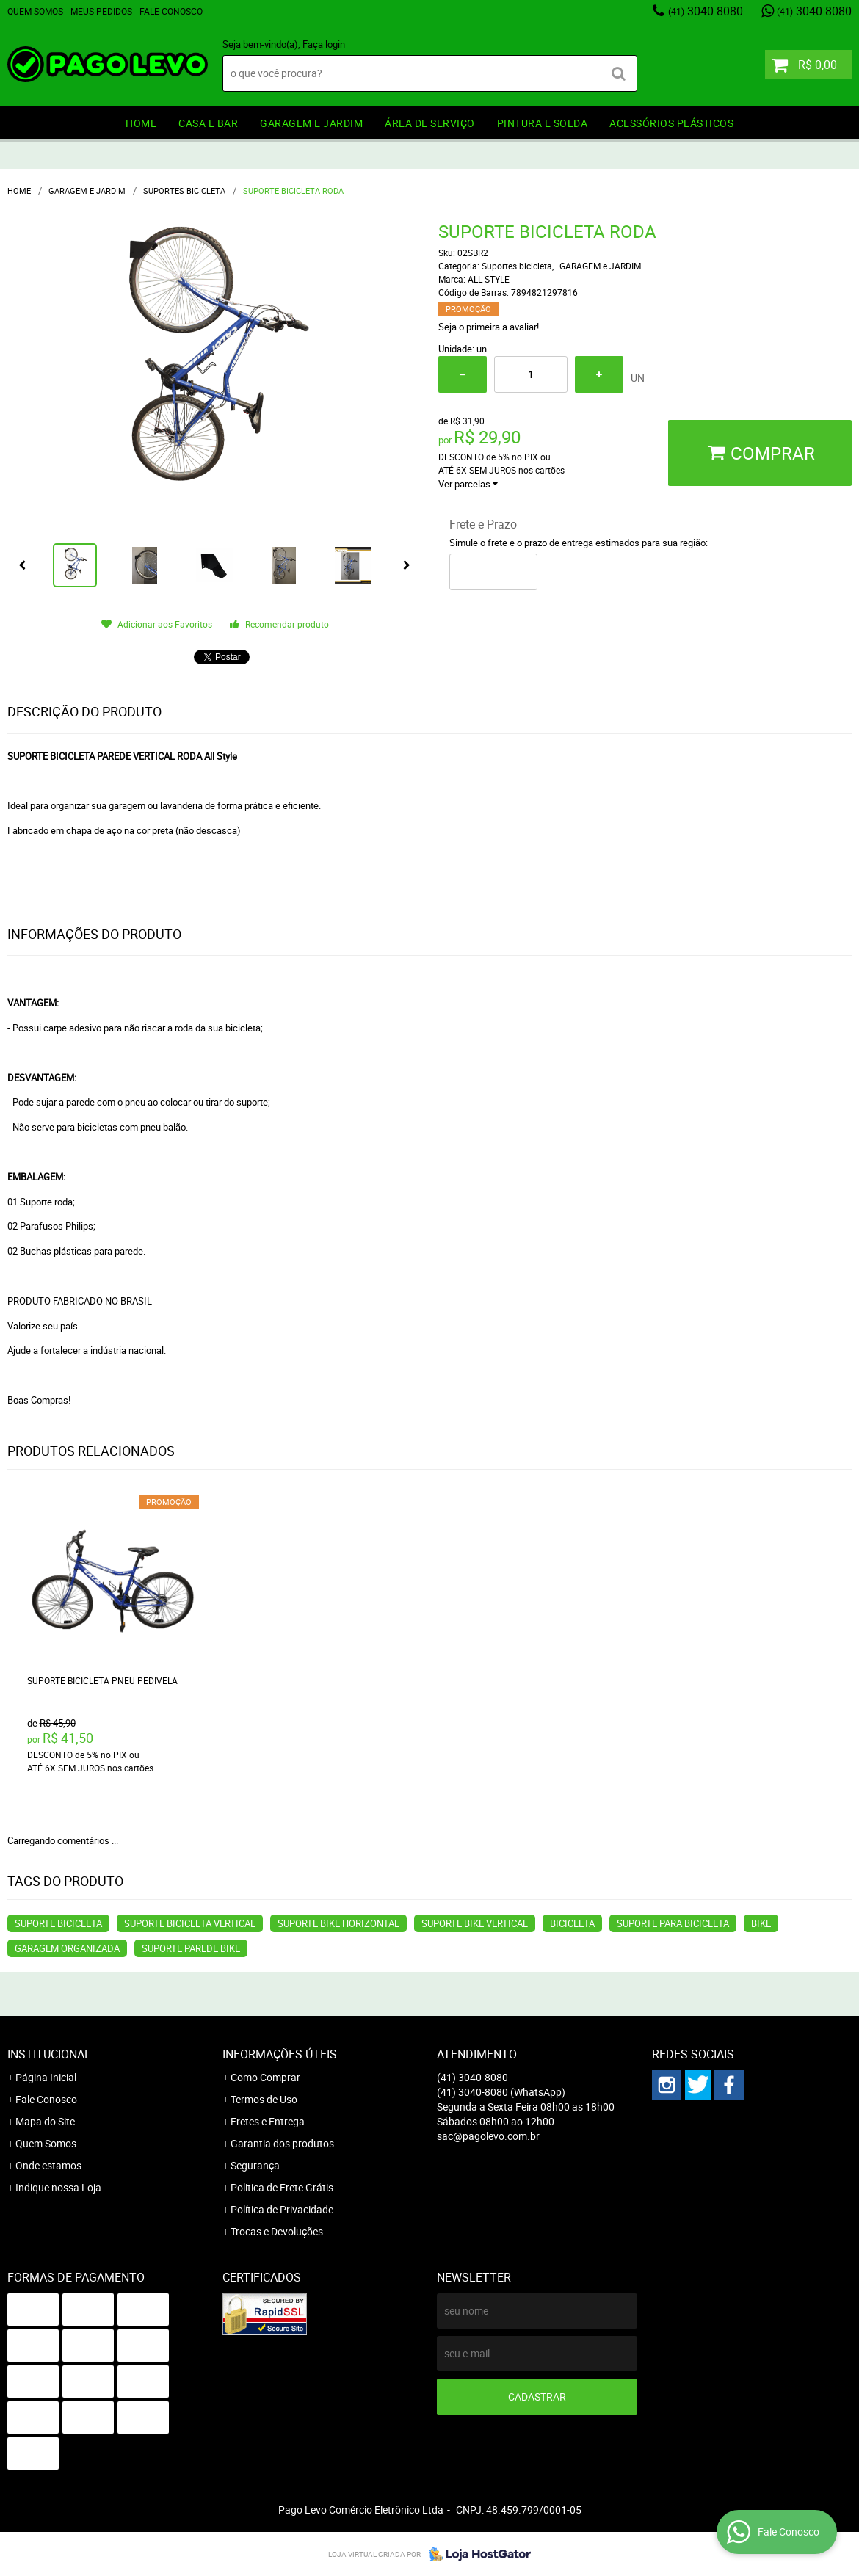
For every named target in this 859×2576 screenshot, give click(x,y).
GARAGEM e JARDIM (311, 123)
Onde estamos (48, 2165)
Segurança (255, 2165)
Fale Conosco (171, 11)
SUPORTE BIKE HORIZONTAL (338, 1923)
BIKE (761, 1923)
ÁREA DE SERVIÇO (430, 123)
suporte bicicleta (58, 1923)
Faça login (323, 44)
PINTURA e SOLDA (542, 123)
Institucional (49, 2054)
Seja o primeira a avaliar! (488, 326)
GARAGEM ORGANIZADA (67, 1948)
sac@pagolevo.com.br (488, 2136)
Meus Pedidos (101, 11)
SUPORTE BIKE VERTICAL (474, 1923)
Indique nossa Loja (58, 2187)
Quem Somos (35, 11)
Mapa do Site (45, 2121)
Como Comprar (265, 2077)
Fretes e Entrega (268, 2121)
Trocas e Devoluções (277, 2231)
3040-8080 (705, 11)
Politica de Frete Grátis (282, 2187)
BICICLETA (572, 1923)
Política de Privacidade (282, 2209)
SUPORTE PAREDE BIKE (191, 1948)
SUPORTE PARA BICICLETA (673, 1923)
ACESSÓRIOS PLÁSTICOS (671, 123)
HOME (141, 123)
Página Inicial (45, 2077)
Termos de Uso (264, 2099)
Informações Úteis (279, 2054)
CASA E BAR (208, 123)
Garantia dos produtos (282, 2143)
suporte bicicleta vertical (189, 1923)
